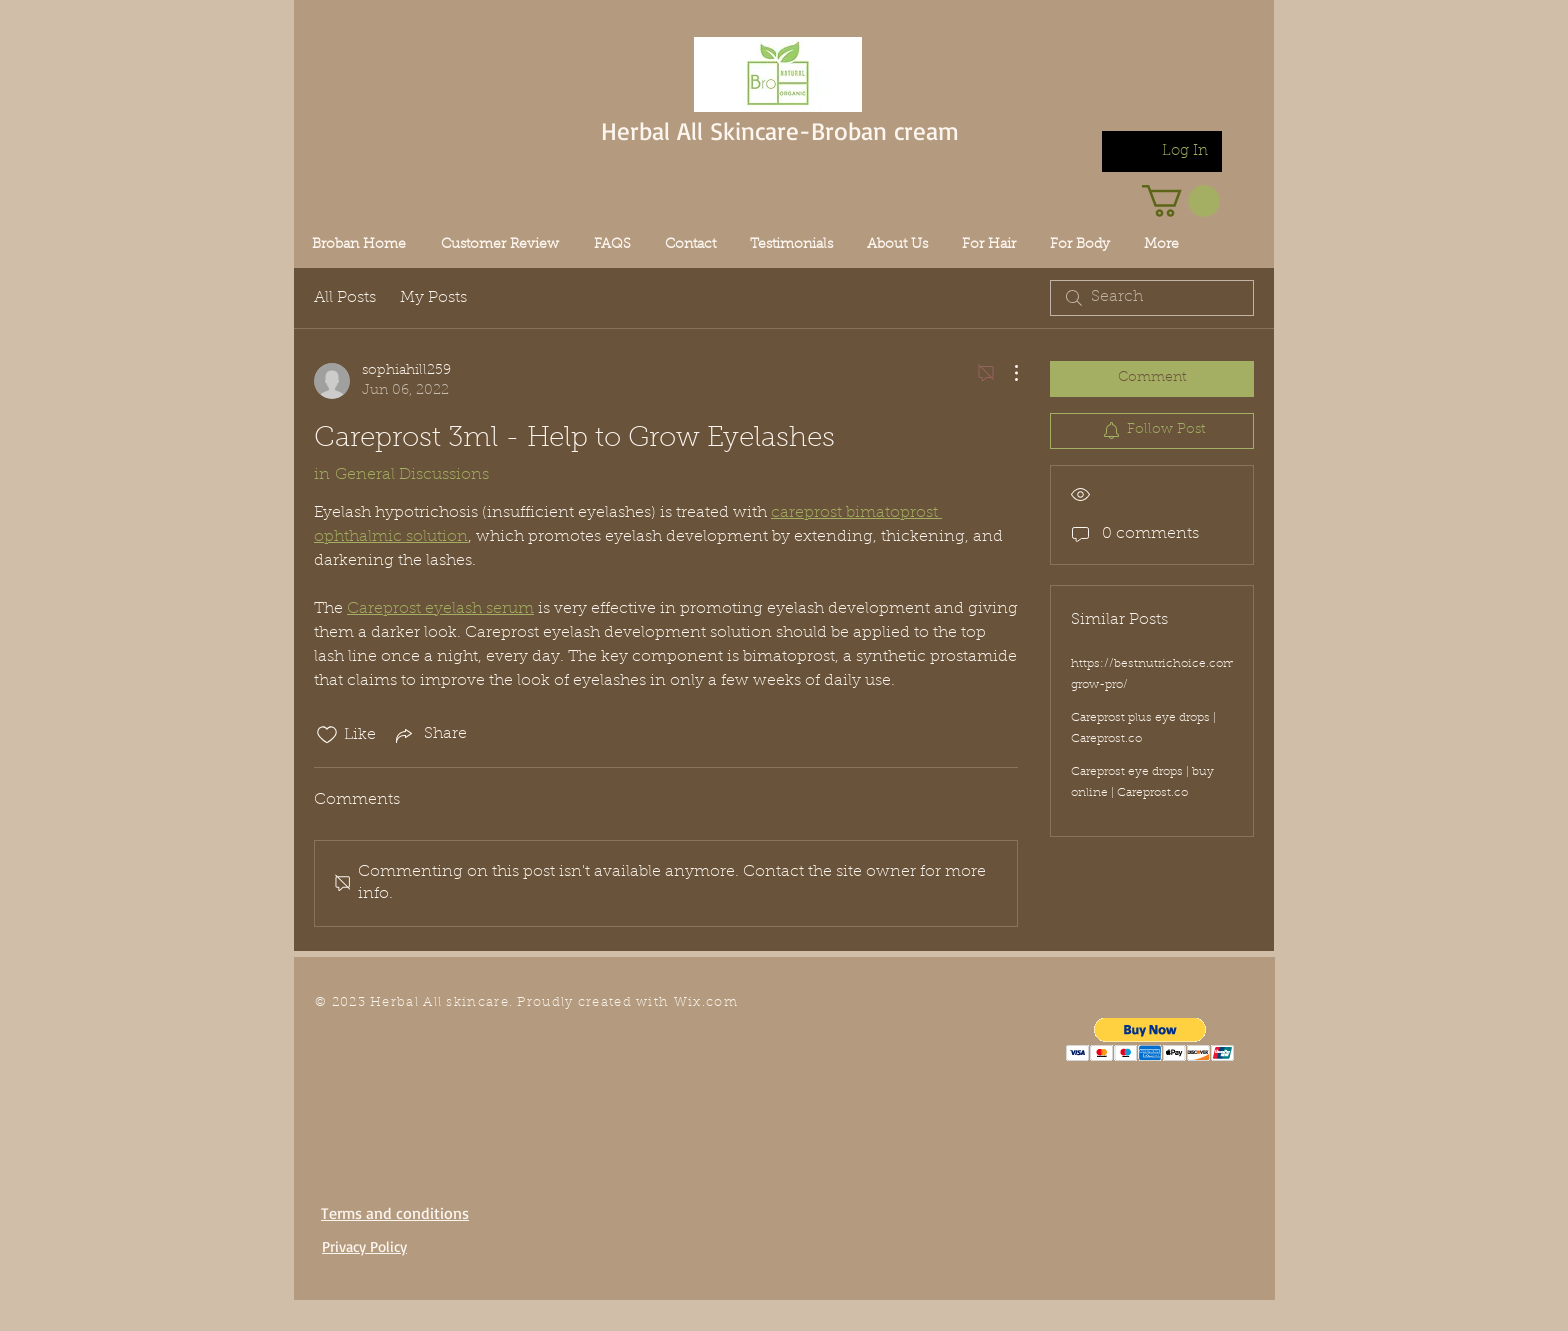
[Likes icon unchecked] (327, 735)
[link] (1181, 201)
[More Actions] (1006, 373)
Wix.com (706, 1002)
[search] (1152, 298)
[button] (1150, 1039)
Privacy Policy (364, 1246)
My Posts (433, 298)
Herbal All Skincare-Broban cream (780, 130)
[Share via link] (429, 735)
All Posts (345, 298)
